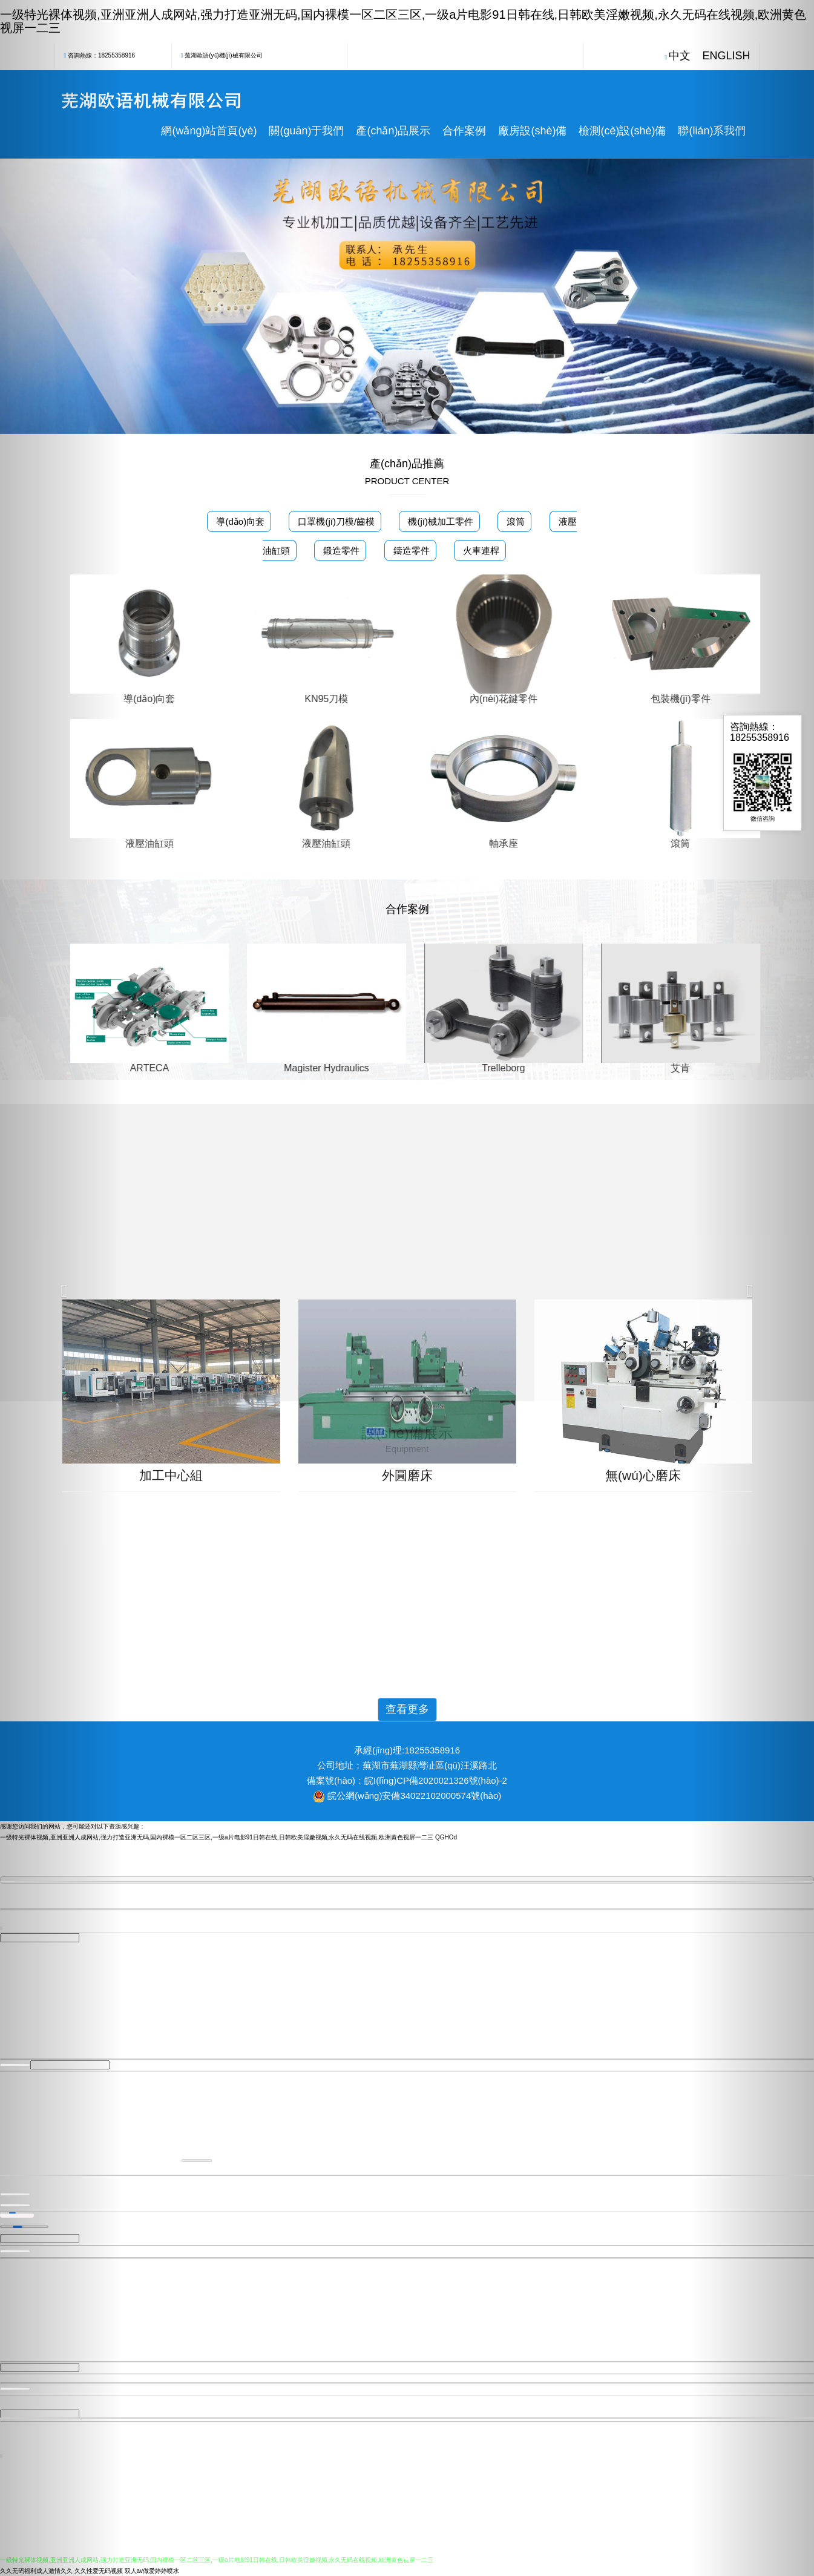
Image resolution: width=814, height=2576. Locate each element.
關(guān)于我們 (306, 131)
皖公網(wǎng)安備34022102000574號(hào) (414, 1795)
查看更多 (407, 1709)
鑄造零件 (410, 550)
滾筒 (514, 521)
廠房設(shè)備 (532, 131)
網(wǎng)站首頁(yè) (209, 131)
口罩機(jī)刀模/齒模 (335, 521)
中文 (680, 56)
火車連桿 (480, 550)
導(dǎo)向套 (239, 521)
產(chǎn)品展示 (393, 131)
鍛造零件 (340, 550)
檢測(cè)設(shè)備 (622, 131)
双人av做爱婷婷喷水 (152, 2570)
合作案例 (464, 131)
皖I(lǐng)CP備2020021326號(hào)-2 (435, 1780)
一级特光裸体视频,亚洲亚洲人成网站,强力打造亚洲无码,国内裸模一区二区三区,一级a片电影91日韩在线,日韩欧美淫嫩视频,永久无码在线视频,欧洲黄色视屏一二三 (216, 1837)
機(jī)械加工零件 (439, 521)
